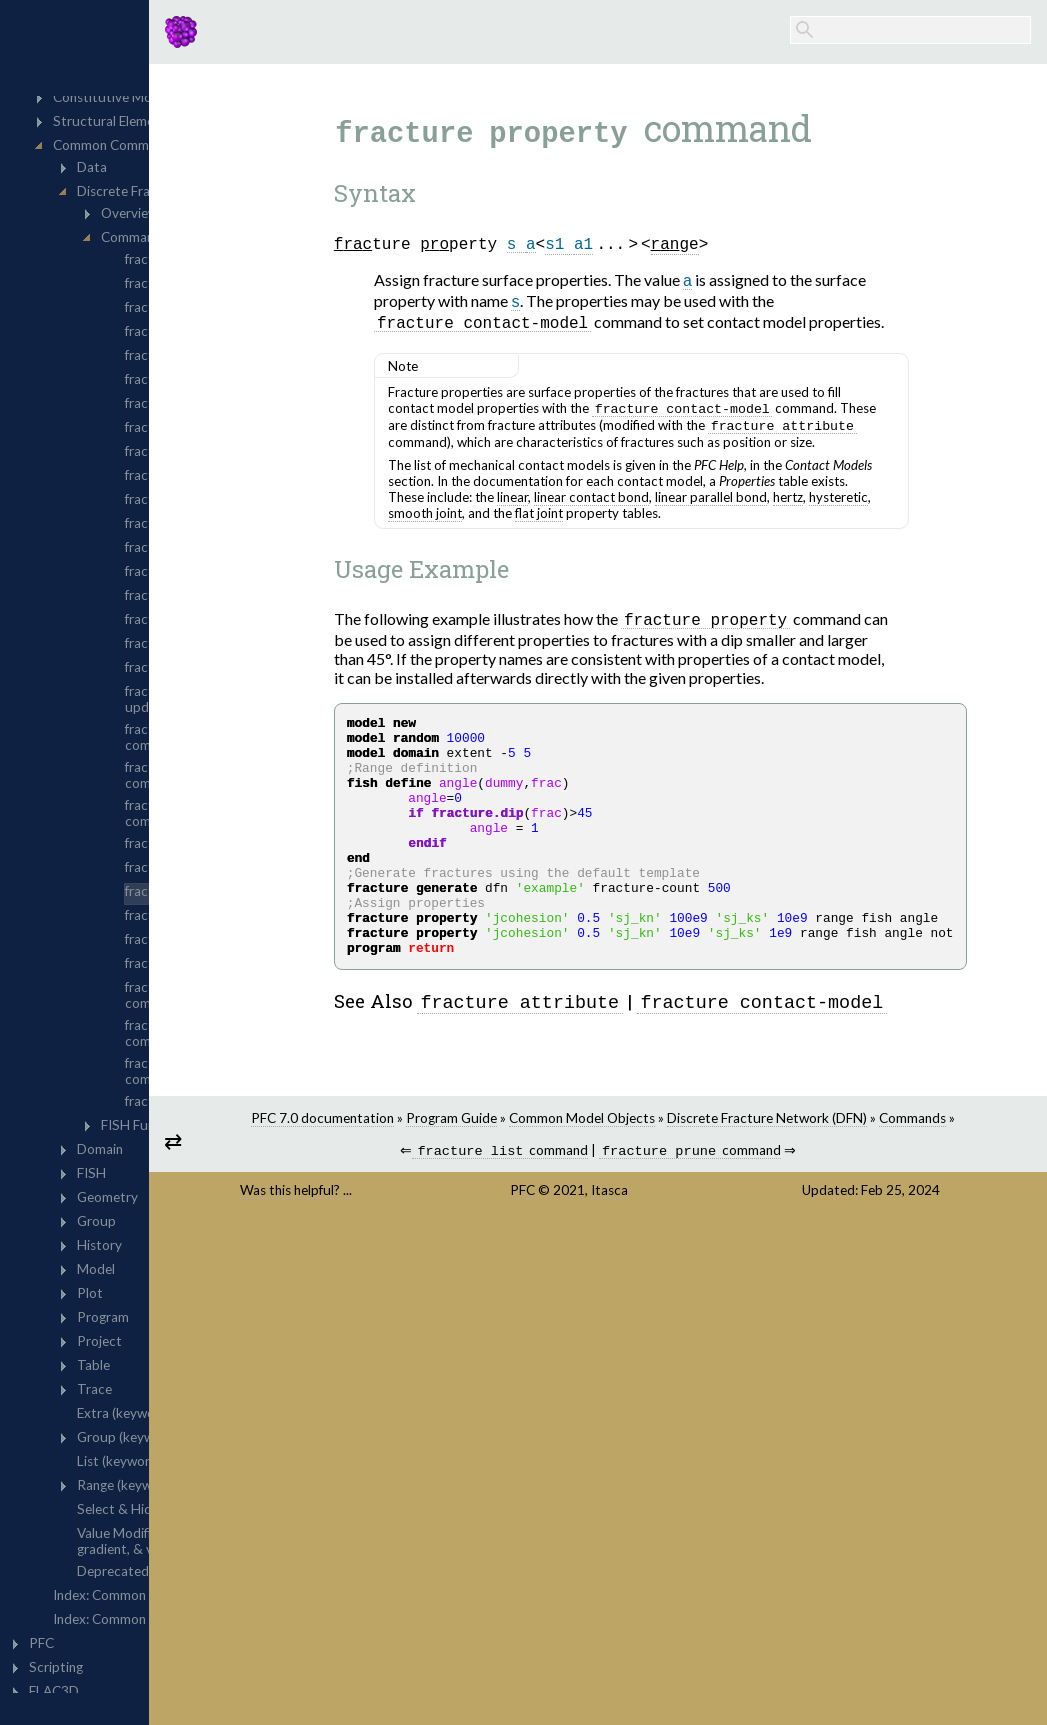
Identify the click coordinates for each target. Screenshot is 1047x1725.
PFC (630, 1263)
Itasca (717, 1263)
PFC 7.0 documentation (462, 1173)
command (600, 1223)
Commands (694, 1189)
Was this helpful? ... (467, 1263)
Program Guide (591, 1173)
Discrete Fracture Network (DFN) (907, 1173)
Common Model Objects (722, 1173)
